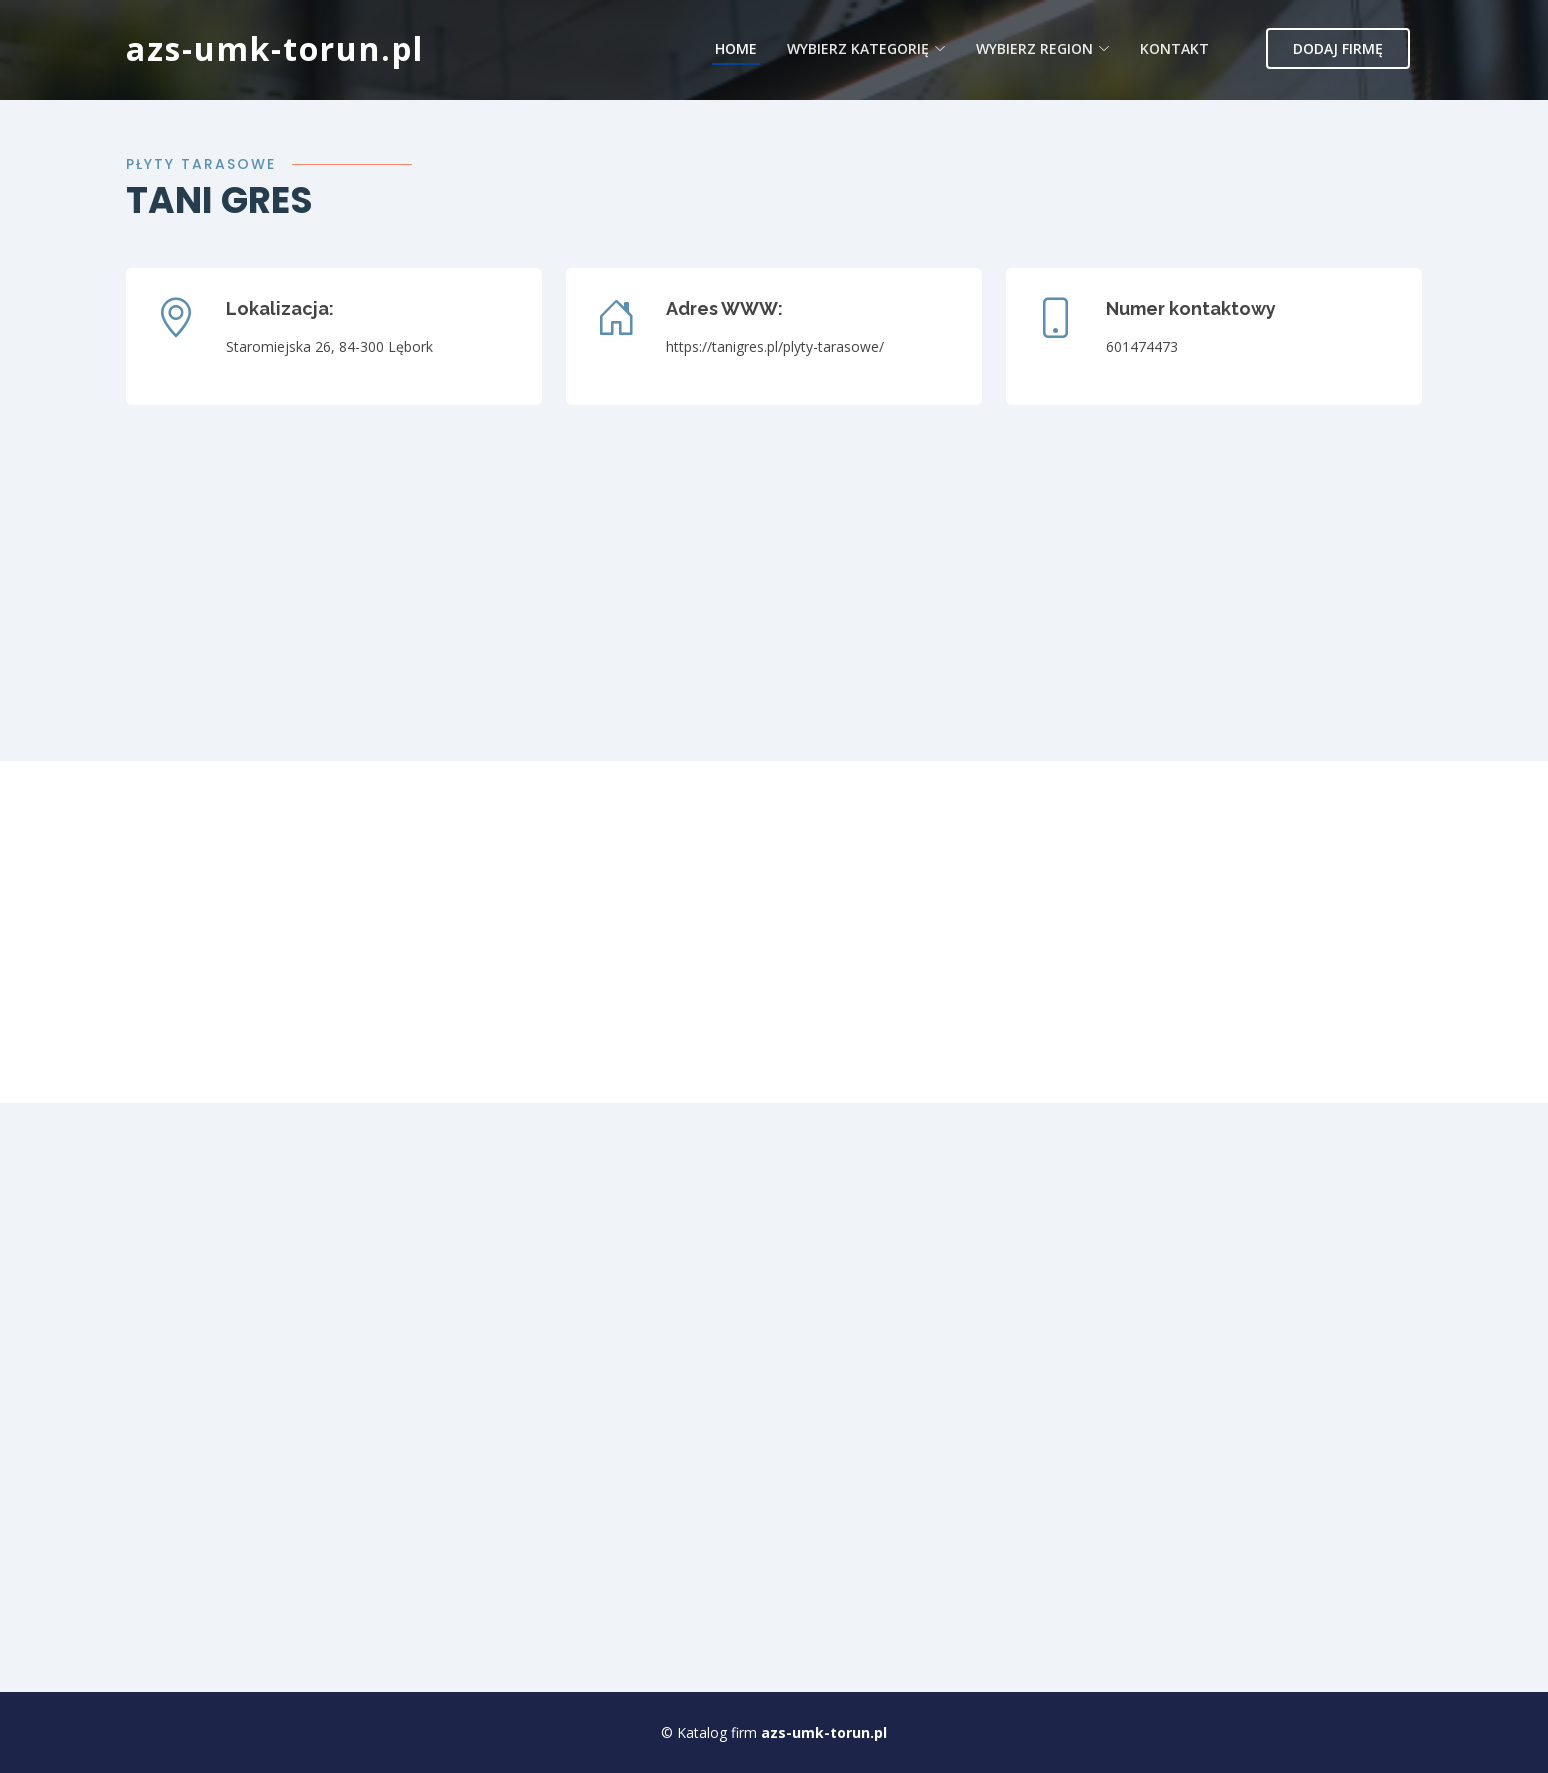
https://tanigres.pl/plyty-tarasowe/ (775, 346)
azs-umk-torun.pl (275, 48)
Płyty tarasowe (201, 164)
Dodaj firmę (1338, 48)
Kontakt (1174, 48)
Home (736, 48)
